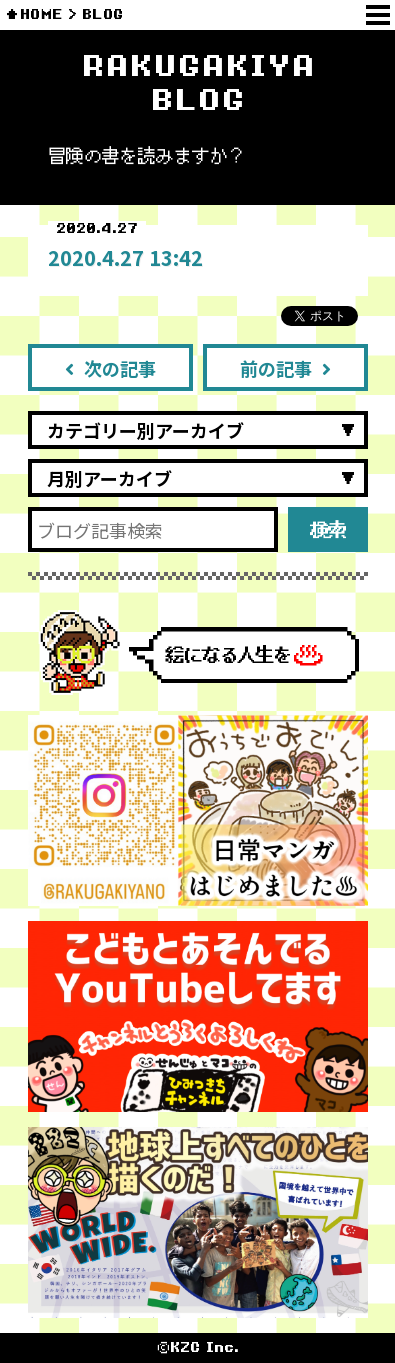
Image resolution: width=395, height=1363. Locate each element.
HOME (41, 14)
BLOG (102, 14)
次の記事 (110, 368)
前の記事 (285, 368)
